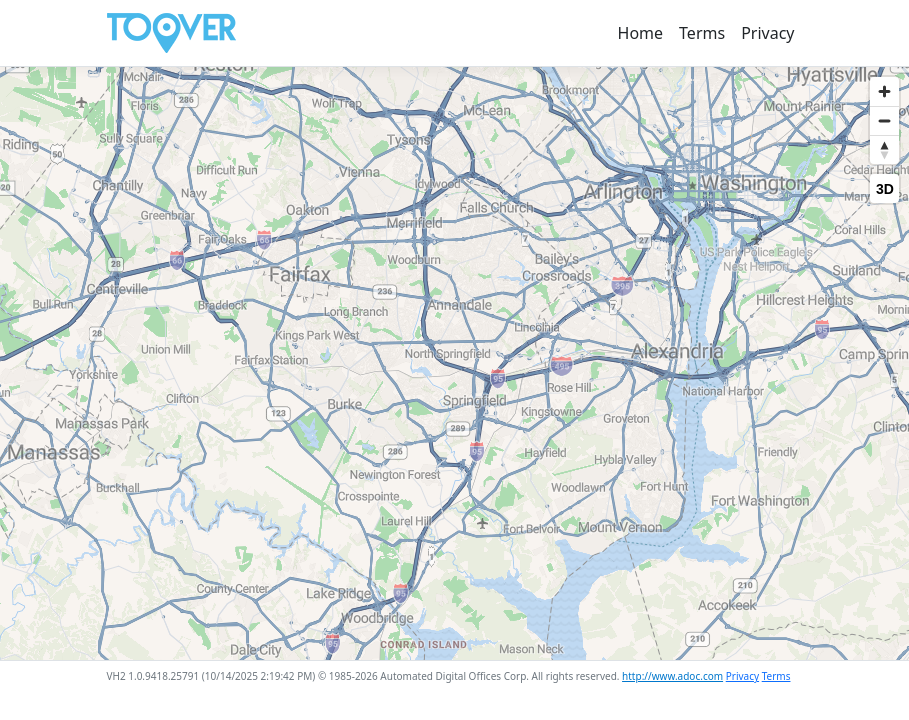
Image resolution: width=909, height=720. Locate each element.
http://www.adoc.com (672, 676)
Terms (702, 33)
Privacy (767, 33)
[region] (454, 363)
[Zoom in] (884, 91)
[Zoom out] (884, 120)
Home (641, 33)
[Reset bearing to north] (884, 149)
